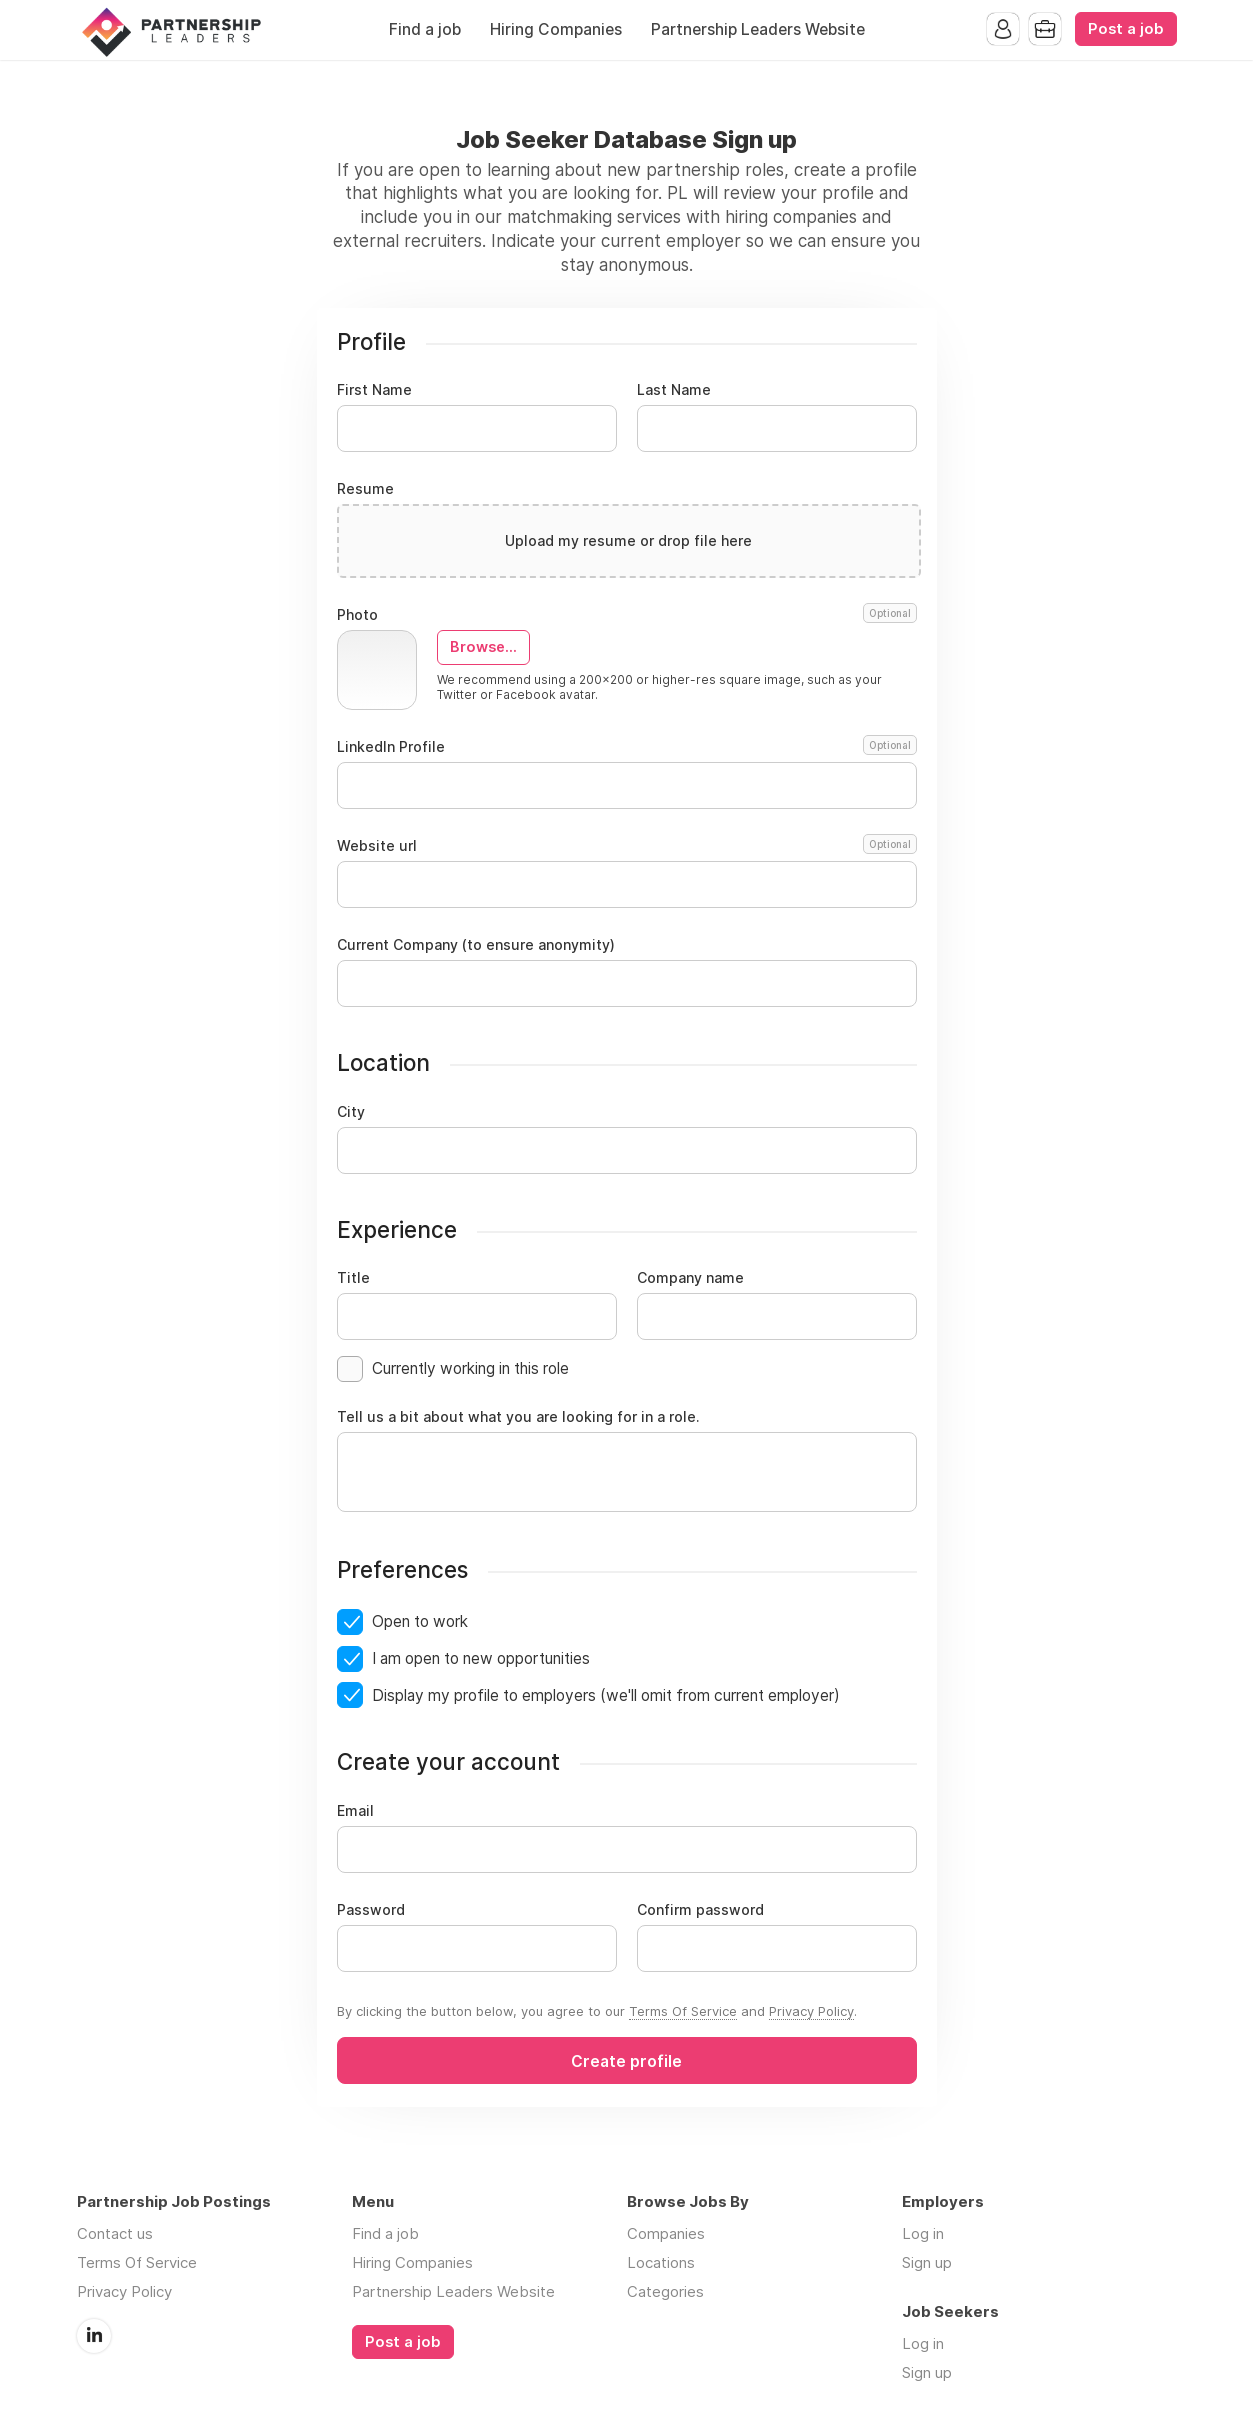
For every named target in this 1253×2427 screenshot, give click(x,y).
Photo (627, 615)
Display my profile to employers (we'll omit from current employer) (606, 1695)
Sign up (927, 2262)
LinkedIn (94, 2336)
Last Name (674, 390)
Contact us (115, 2233)
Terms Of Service (683, 2011)
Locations (661, 2262)
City (351, 1112)
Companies (666, 2233)
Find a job (425, 29)
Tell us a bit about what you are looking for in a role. (518, 1417)
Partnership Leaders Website (758, 29)
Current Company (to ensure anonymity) (476, 945)
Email (355, 1811)
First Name (374, 390)
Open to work (420, 1621)
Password (371, 1910)
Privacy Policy (811, 2011)
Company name (690, 1278)
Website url (627, 846)
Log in (923, 2233)
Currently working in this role (470, 1368)
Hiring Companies (556, 29)
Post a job (1126, 29)
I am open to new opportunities (481, 1658)
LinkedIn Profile (627, 747)
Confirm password (700, 1910)
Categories (665, 2291)
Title (353, 1278)
